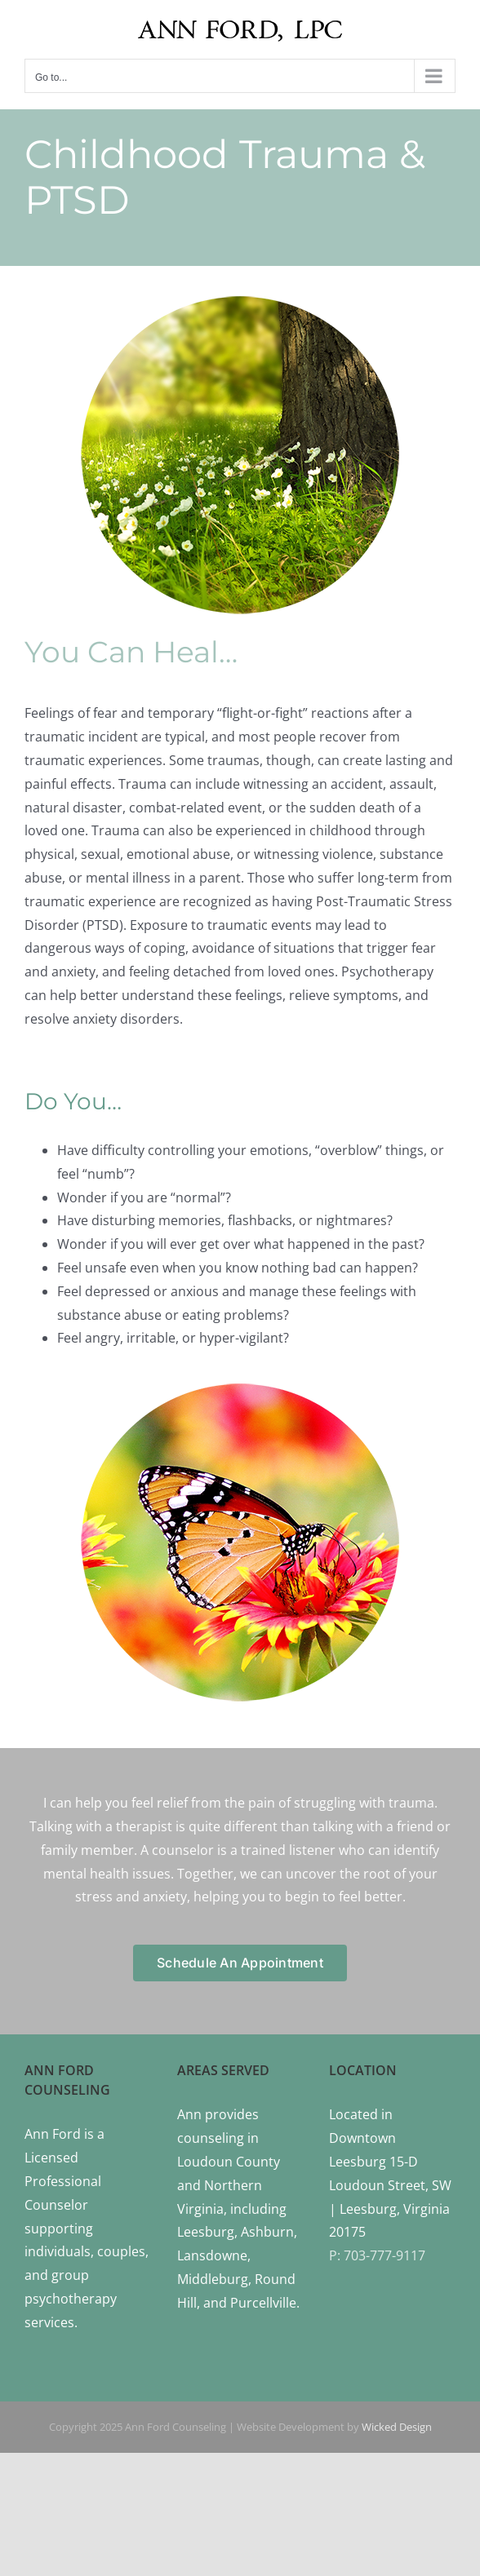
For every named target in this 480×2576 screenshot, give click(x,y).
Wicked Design (397, 2426)
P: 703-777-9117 (377, 2255)
